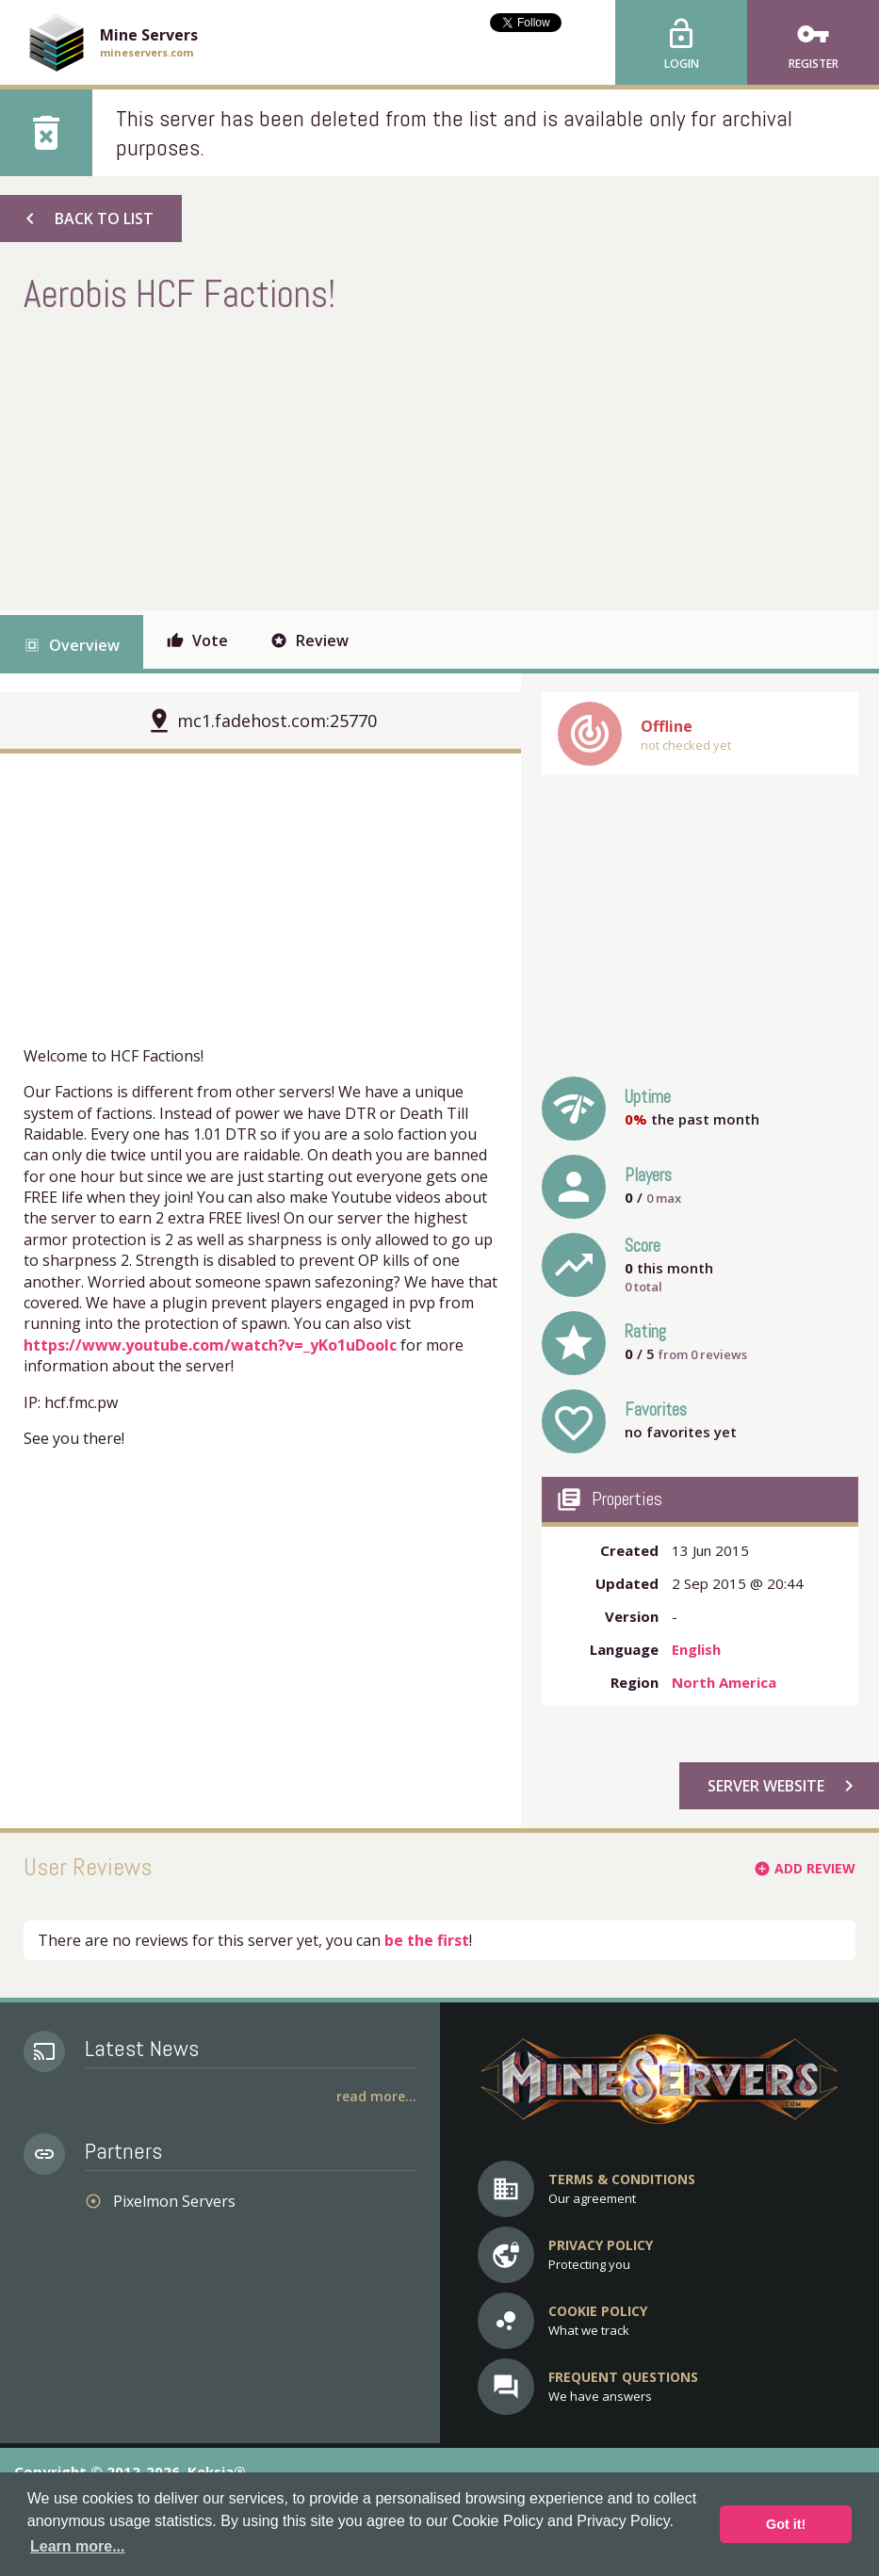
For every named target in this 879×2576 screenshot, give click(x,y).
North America (724, 1682)
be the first (426, 1940)
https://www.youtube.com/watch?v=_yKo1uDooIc (210, 1345)
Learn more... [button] (77, 2546)
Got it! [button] (786, 2524)
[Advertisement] (366, 459)
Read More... (376, 2096)
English (696, 1649)
